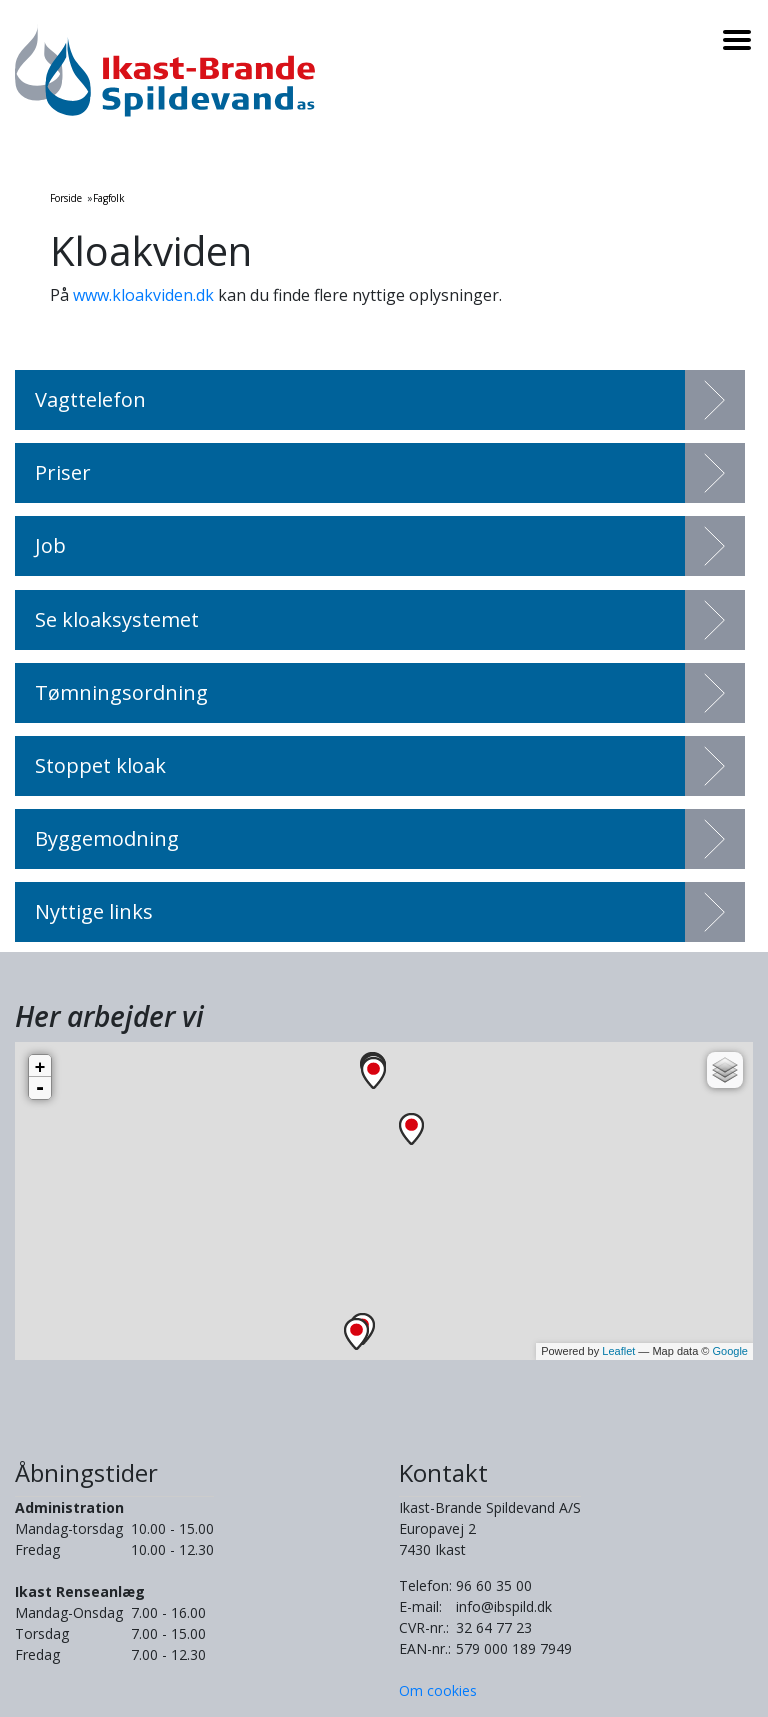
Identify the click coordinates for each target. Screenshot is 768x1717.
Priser (63, 472)
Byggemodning (107, 838)
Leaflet (618, 1351)
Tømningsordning (121, 692)
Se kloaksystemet (117, 619)
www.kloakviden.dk (143, 295)
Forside (66, 198)
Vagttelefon (90, 399)
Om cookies (438, 1690)
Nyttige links (94, 911)
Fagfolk (109, 198)
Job (50, 545)
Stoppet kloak (100, 765)
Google (730, 1351)
